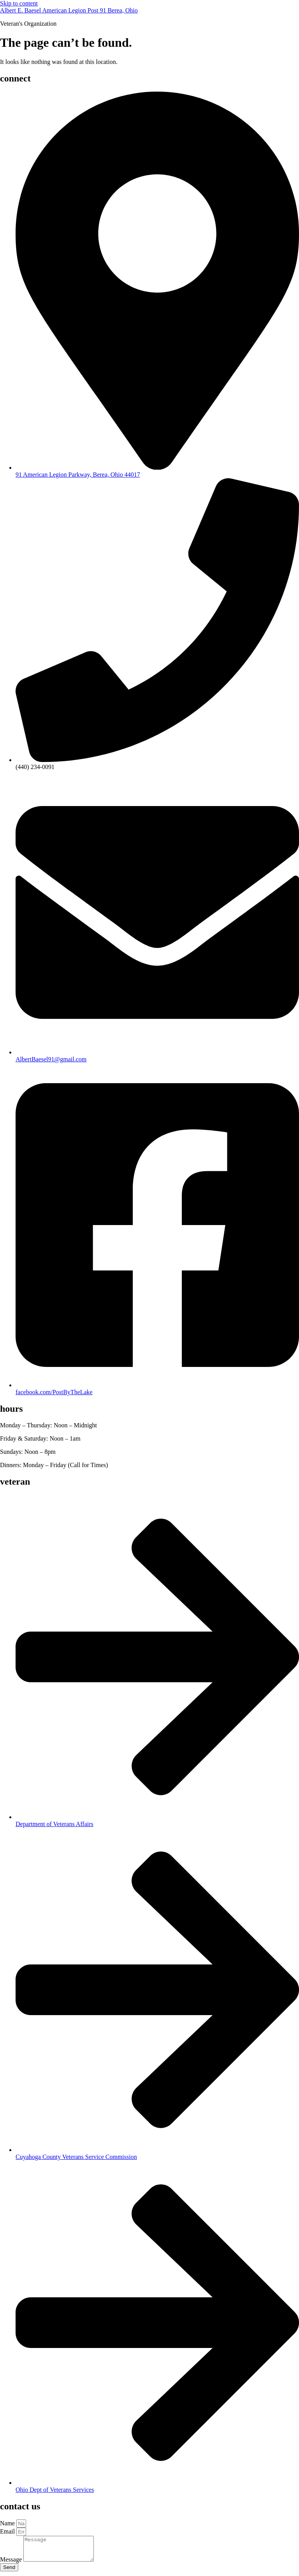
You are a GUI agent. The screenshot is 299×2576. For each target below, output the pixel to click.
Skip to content (19, 3)
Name (8, 2523)
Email (8, 2531)
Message (11, 2564)
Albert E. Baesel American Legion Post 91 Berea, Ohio (69, 10)
